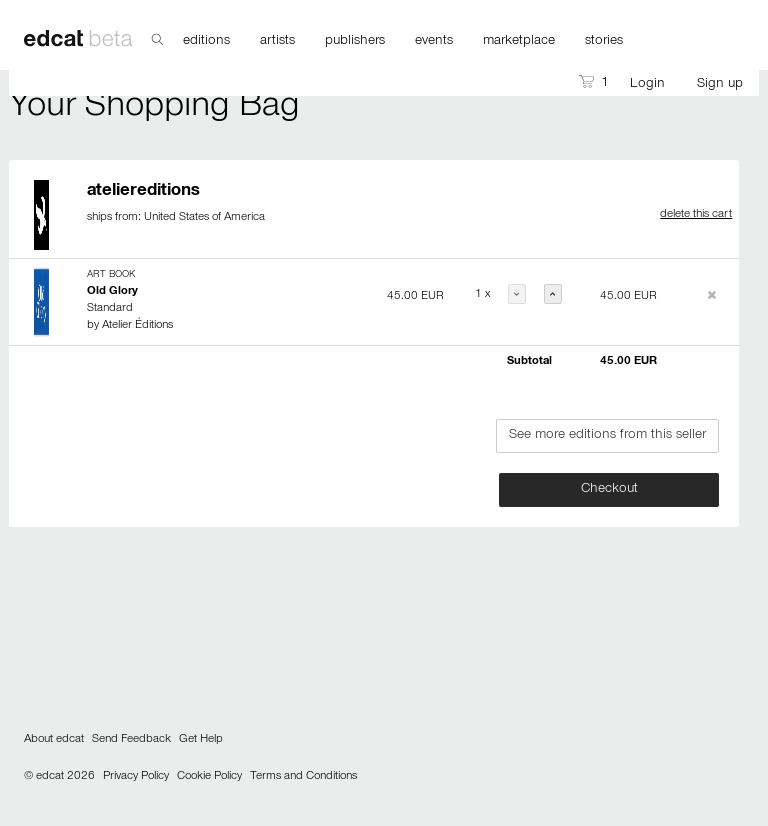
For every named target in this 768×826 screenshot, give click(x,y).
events (434, 42)
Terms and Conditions (303, 777)
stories (604, 42)
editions (206, 42)
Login (647, 85)
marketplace (519, 42)
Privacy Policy (136, 777)
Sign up (720, 85)
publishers (355, 42)
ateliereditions (143, 192)
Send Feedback (131, 740)
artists (277, 42)
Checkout (609, 490)
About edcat (54, 740)
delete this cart (696, 215)
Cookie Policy (209, 777)
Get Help (201, 740)
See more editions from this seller (607, 436)
